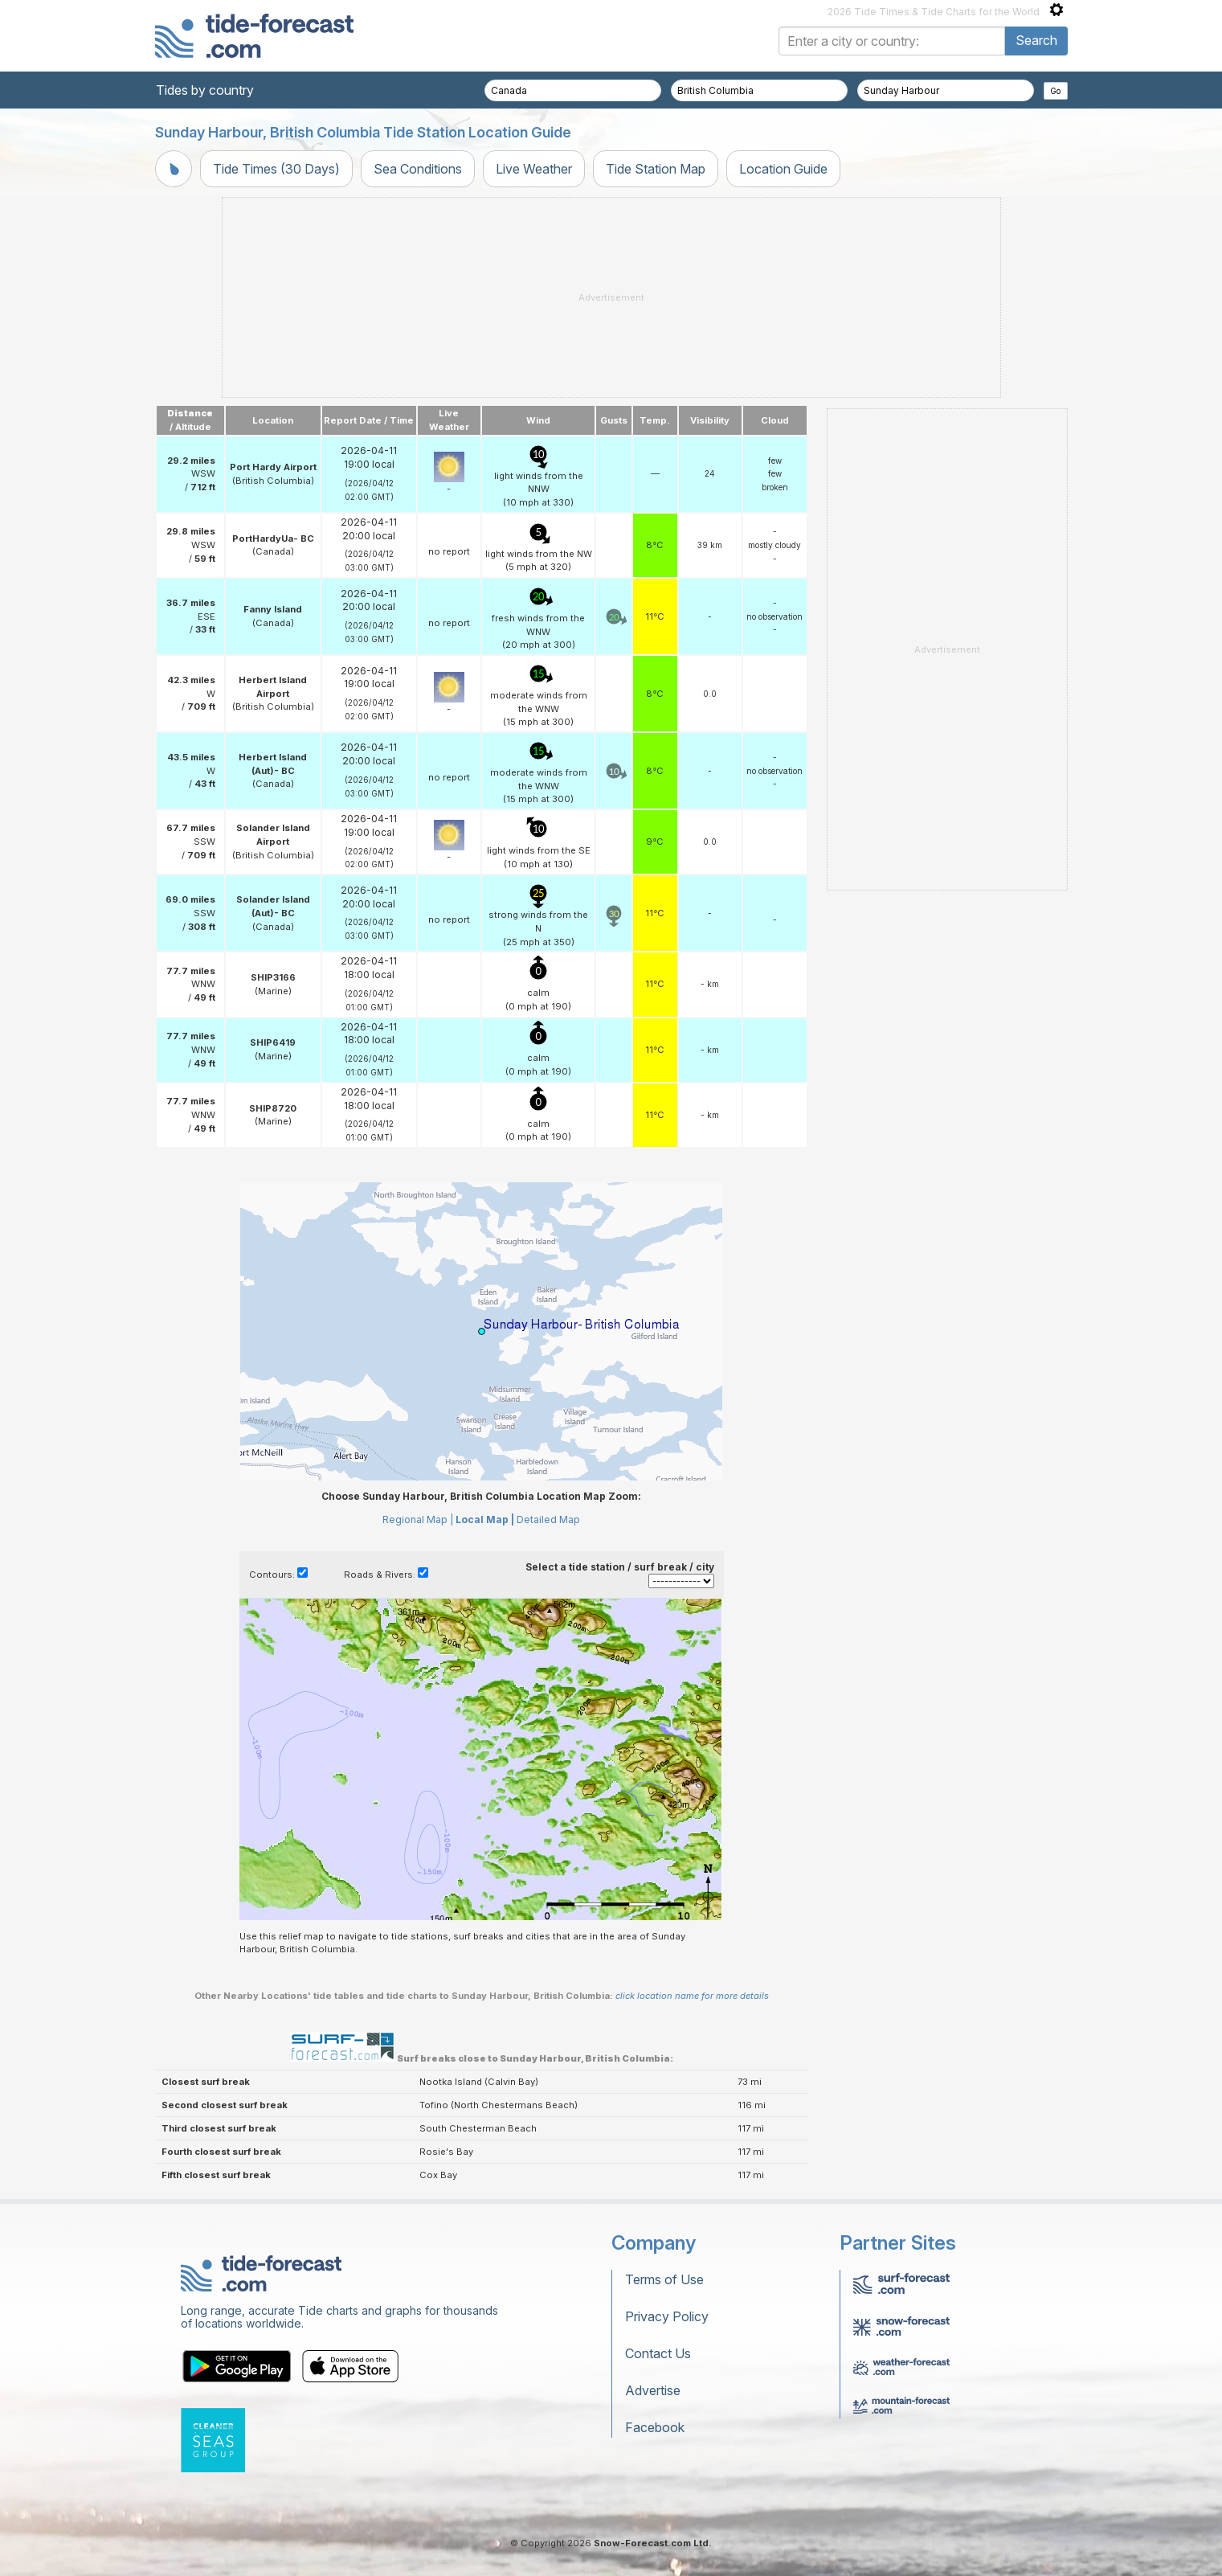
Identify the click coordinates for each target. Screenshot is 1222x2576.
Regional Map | (417, 1519)
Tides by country (205, 90)
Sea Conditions (418, 169)
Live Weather (534, 169)
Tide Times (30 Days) (276, 169)
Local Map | (485, 1519)
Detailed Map (548, 1519)
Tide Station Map (655, 169)
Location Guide (783, 169)
